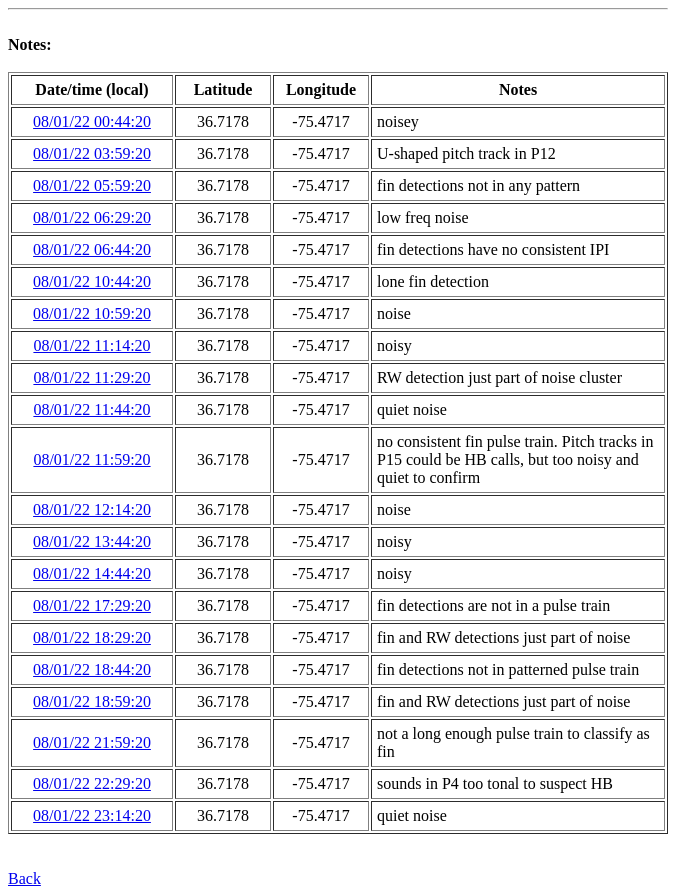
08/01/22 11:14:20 (91, 345)
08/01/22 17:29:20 (92, 605)
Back (24, 878)
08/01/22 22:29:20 (92, 783)
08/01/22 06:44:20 (92, 249)
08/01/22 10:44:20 (92, 281)
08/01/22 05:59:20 (92, 185)
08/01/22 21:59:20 (92, 742)
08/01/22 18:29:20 (92, 637)
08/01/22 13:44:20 (92, 541)
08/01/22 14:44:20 (92, 573)
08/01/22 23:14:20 (92, 815)
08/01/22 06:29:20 (92, 217)
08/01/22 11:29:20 (91, 377)
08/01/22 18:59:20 (92, 701)
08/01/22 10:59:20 (92, 313)
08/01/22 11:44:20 (91, 409)
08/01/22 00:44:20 (92, 121)
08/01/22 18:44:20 (92, 669)
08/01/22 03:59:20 (92, 153)
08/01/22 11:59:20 (91, 459)
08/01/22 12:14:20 (92, 509)
